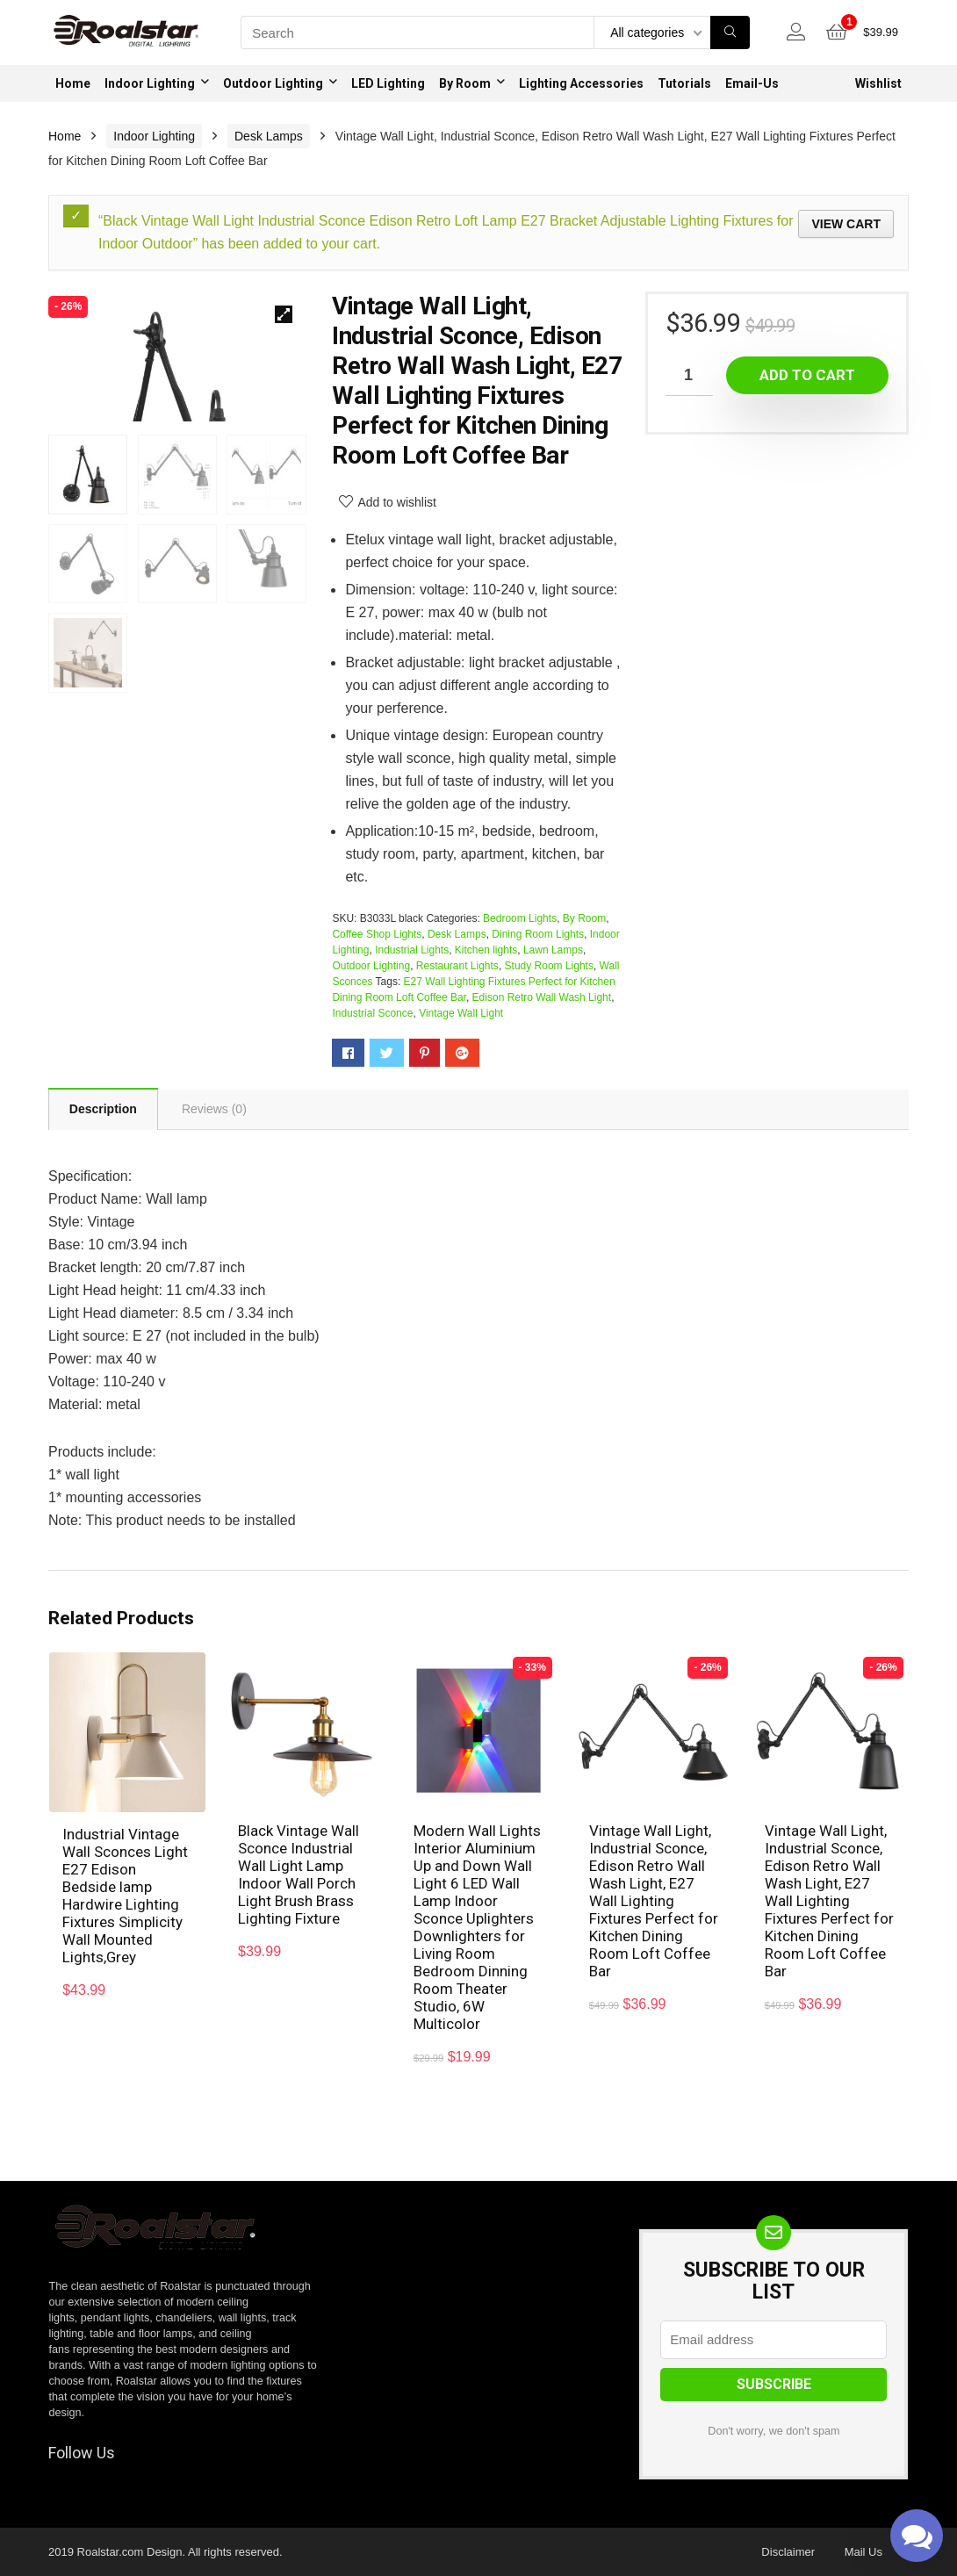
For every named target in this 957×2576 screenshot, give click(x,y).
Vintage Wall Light (461, 1013)
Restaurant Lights (457, 966)
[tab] (103, 1109)
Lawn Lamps (553, 950)
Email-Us (752, 83)
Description (103, 1110)
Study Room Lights (549, 966)
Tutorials (684, 83)
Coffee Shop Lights (376, 934)
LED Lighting (388, 83)
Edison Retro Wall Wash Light (542, 997)
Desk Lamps (268, 136)
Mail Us (863, 2551)
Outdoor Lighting (273, 83)
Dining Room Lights (538, 934)
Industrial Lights (412, 950)
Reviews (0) (214, 1110)
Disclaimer (788, 2551)
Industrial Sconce (372, 1013)
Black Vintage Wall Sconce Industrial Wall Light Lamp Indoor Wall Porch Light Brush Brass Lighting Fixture (298, 1874)
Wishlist (878, 83)
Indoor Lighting (149, 83)
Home (72, 83)
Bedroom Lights (520, 918)
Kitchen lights (486, 950)
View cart (846, 224)
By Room (465, 83)
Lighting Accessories (581, 83)
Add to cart (807, 375)
